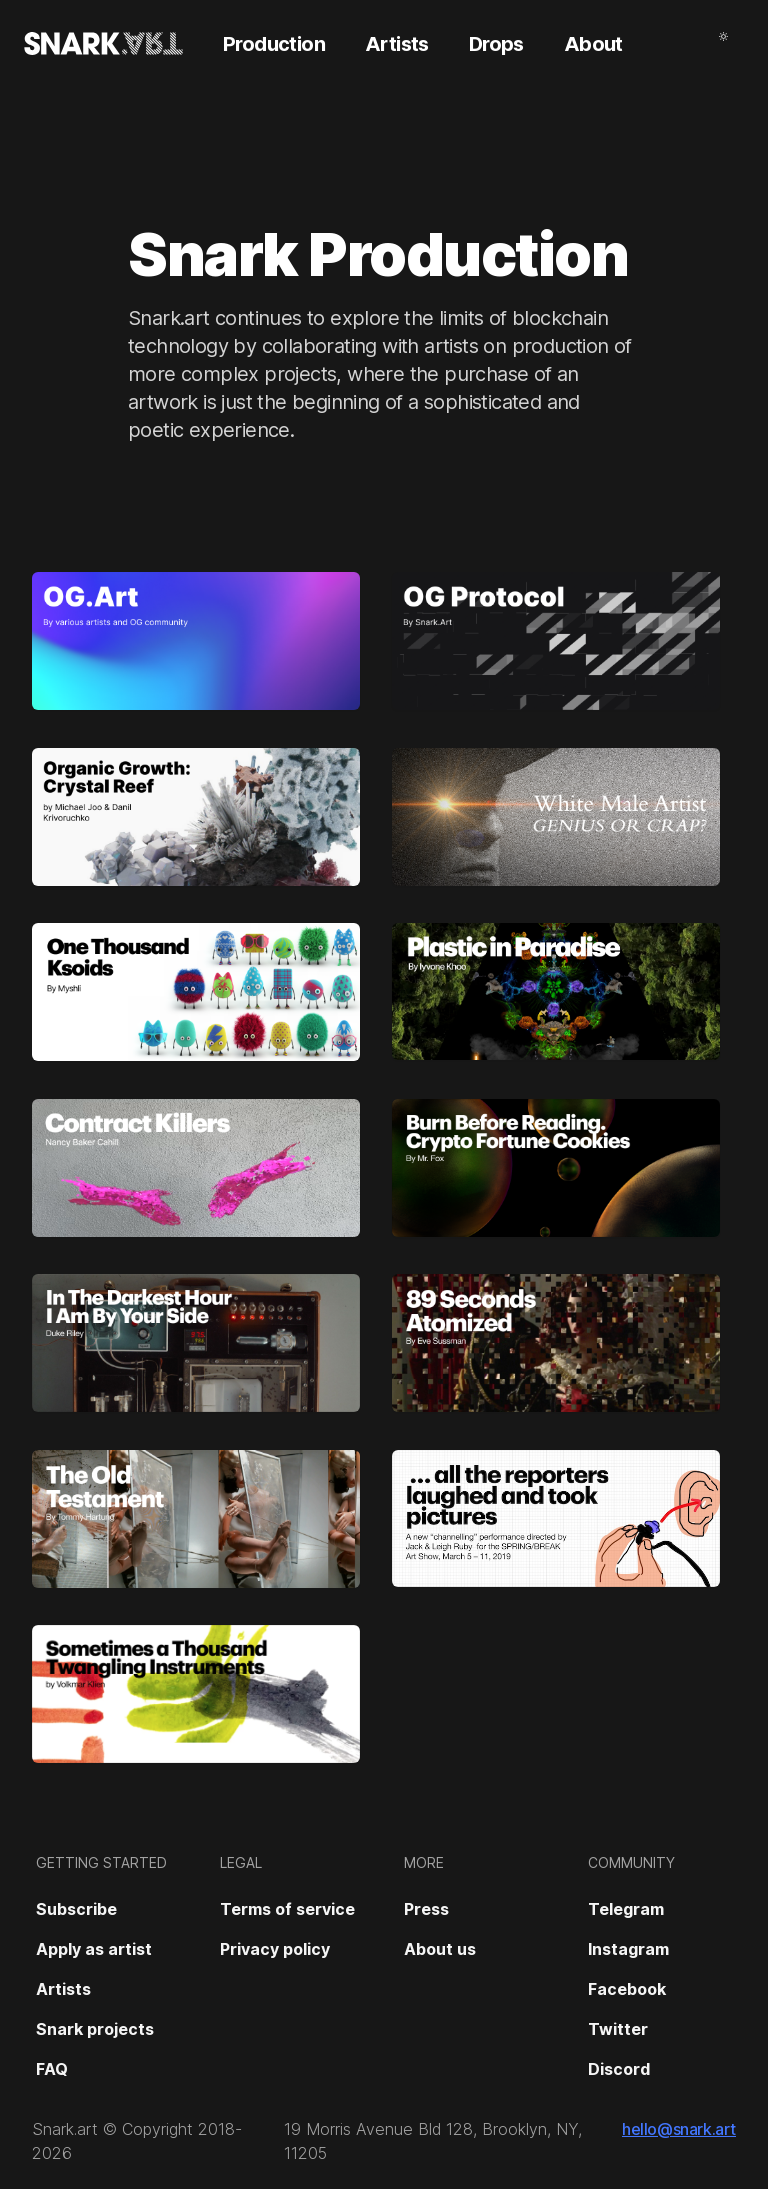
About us (440, 1949)
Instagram (628, 1949)
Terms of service (287, 1909)
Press (426, 1909)
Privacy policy (275, 1949)
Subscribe (76, 1909)
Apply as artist (94, 1949)
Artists (63, 1989)
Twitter (618, 2029)
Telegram (626, 1909)
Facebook (627, 1989)
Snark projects (95, 2029)
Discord (619, 2069)
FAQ (52, 2069)
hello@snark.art (679, 2129)
